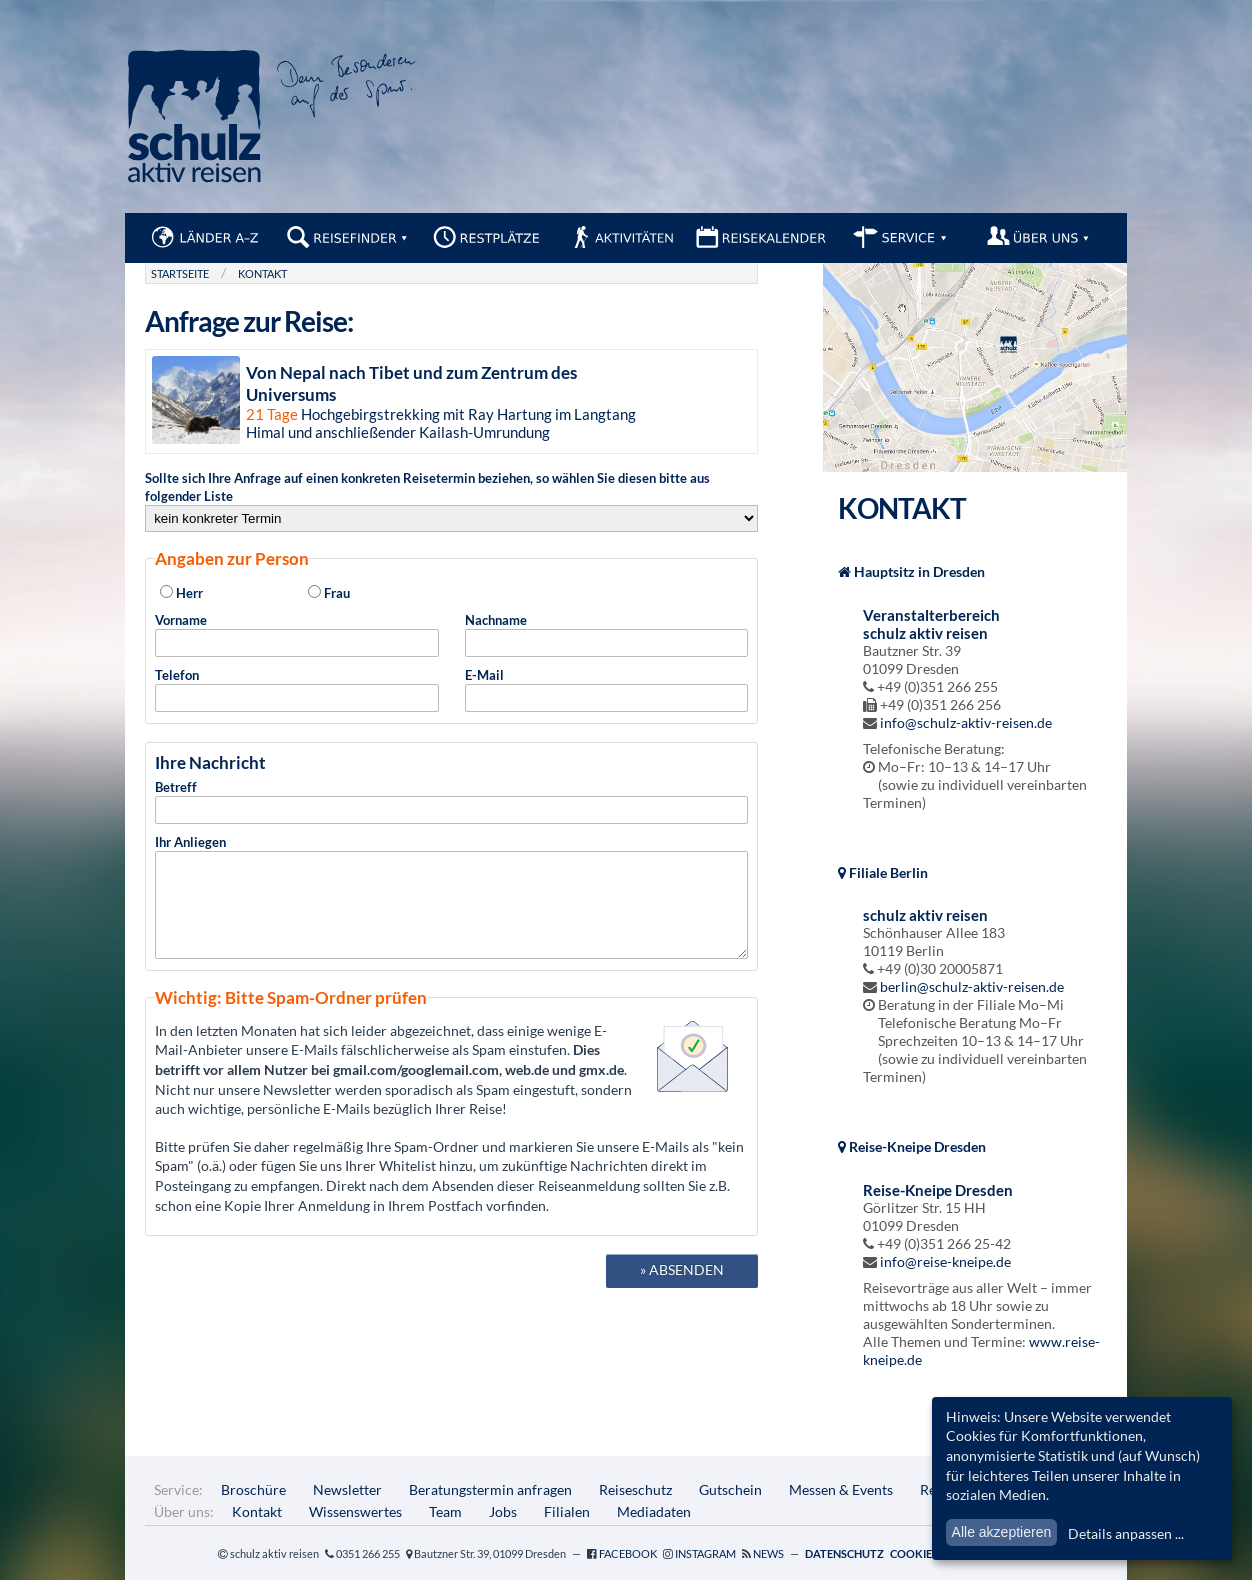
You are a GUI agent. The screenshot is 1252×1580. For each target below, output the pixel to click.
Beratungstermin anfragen (490, 1489)
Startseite (180, 273)
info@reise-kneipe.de (945, 1261)
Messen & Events (841, 1489)
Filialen (567, 1511)
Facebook (628, 1553)
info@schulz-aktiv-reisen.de (966, 722)
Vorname (296, 634)
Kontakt (262, 273)
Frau (329, 593)
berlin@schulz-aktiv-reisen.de (972, 986)
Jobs (503, 1511)
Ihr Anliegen (451, 905)
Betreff (451, 801)
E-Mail (606, 689)
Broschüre (253, 1489)
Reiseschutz (635, 1489)
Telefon (296, 689)
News (768, 1553)
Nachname (606, 634)
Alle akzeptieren (1002, 1532)
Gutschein (730, 1489)
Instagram (705, 1553)
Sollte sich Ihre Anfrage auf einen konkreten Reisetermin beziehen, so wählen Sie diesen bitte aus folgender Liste (451, 501)
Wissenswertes (355, 1511)
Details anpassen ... (1126, 1533)
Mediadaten (654, 1511)
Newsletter (347, 1489)
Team (445, 1511)
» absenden (682, 1287)
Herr (181, 593)
